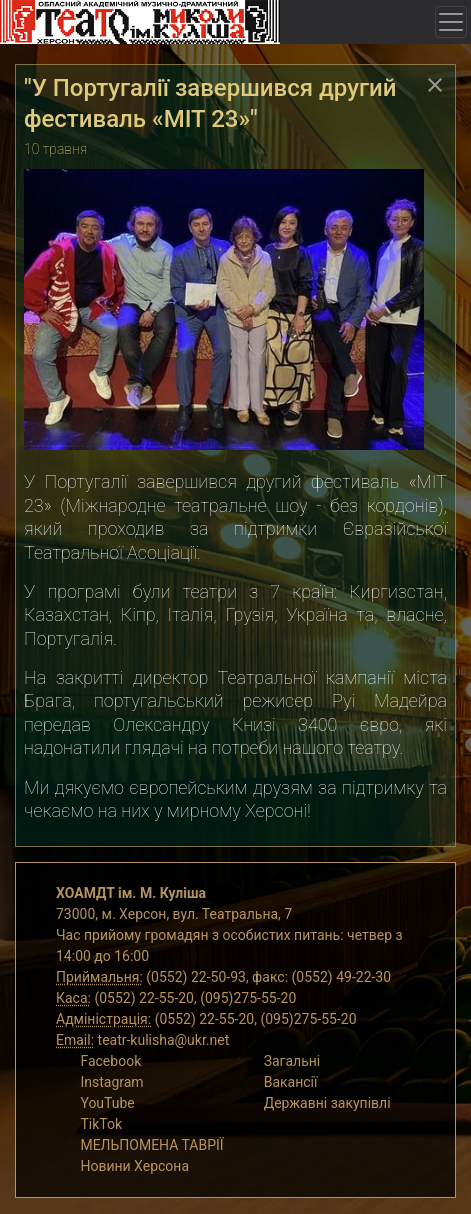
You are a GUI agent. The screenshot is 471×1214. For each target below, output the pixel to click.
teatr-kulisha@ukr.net (164, 1040)
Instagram (111, 1082)
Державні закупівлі (327, 1103)
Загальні (292, 1061)
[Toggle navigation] (451, 22)
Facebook (110, 1061)
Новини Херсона (134, 1166)
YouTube (107, 1103)
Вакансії (291, 1082)
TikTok (101, 1124)
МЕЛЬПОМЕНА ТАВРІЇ (151, 1145)
